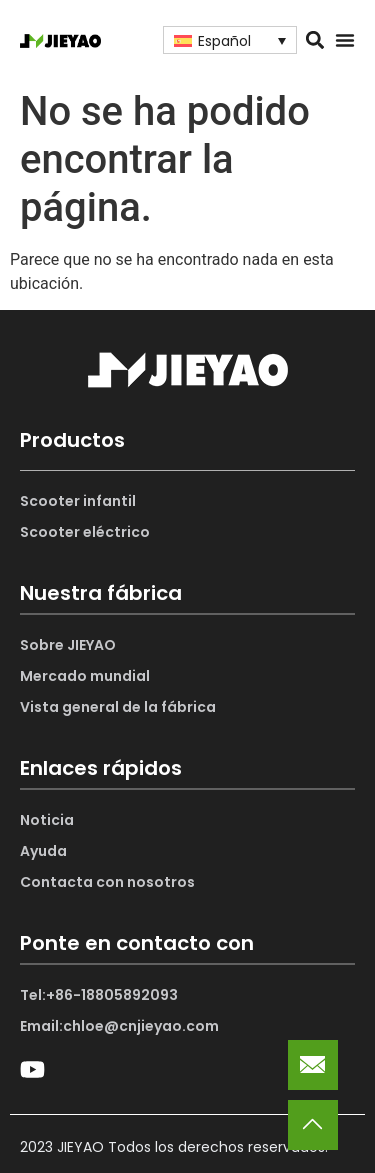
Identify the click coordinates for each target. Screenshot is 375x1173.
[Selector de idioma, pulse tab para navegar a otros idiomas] (230, 39)
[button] (315, 40)
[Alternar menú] (345, 40)
